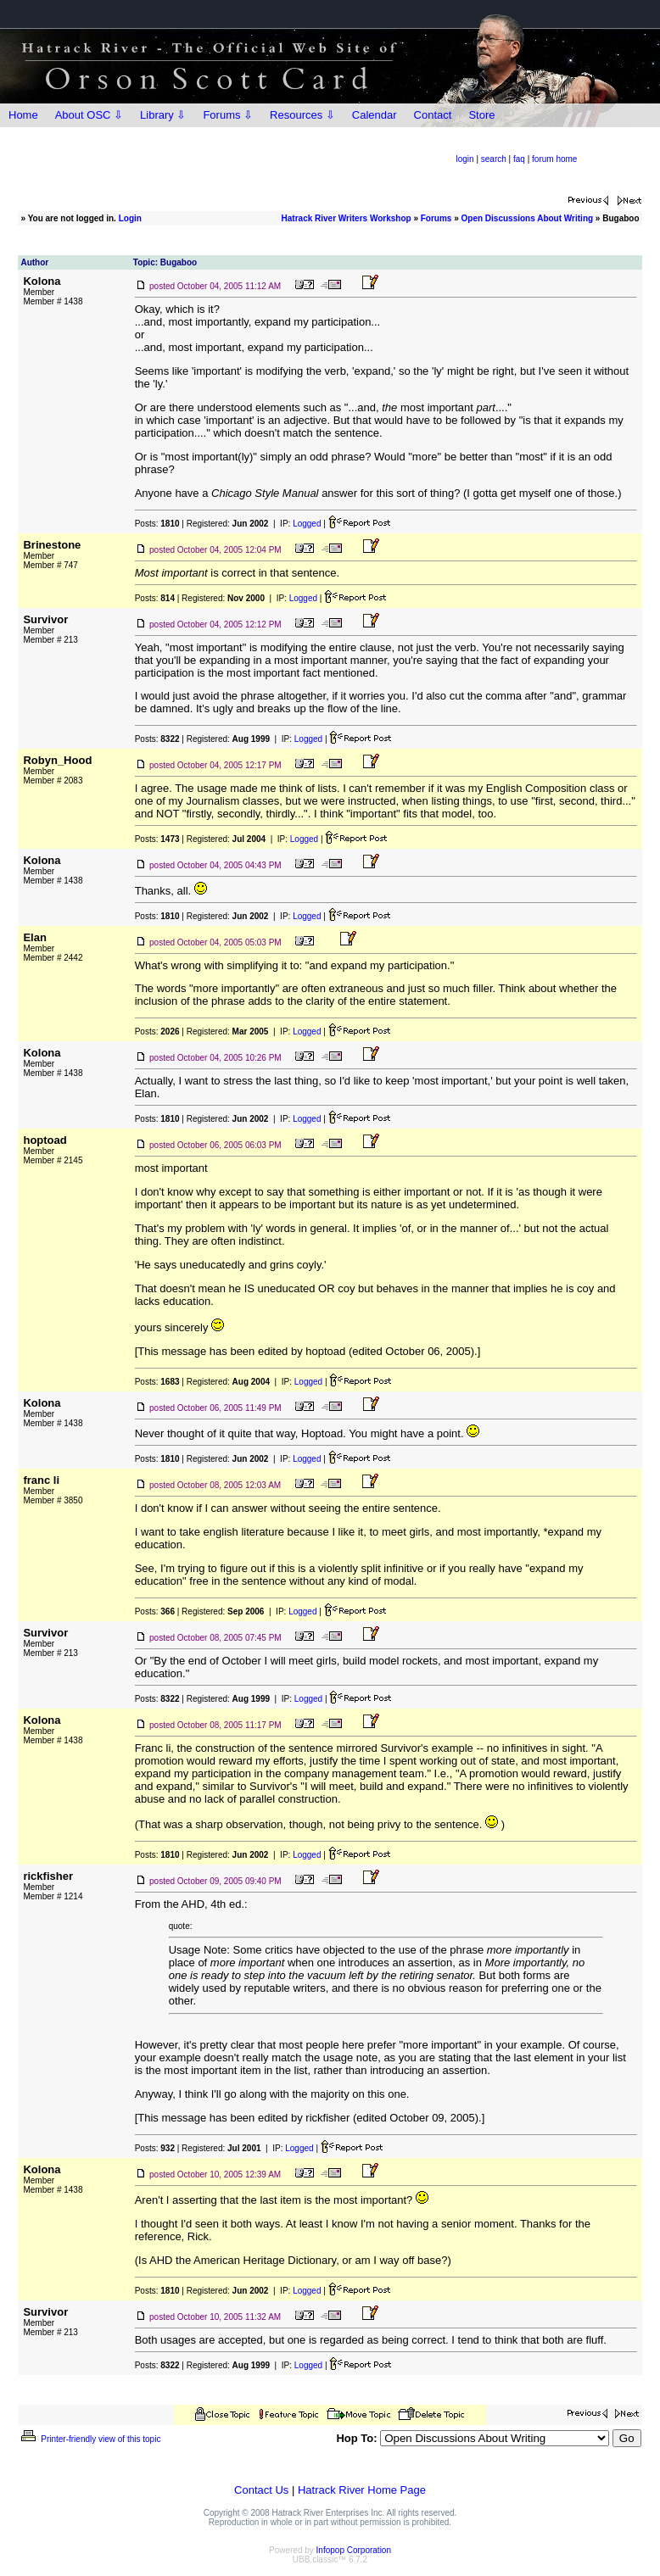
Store (481, 115)
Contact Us (261, 2490)
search (493, 159)
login (465, 159)
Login (130, 218)
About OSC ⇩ (89, 115)
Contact (433, 115)
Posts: (157, 523)
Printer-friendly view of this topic (89, 2439)
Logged (307, 523)
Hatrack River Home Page (362, 2490)
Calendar (374, 115)
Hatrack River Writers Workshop (346, 218)
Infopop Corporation (353, 2550)
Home (23, 115)
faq (519, 159)
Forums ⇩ (228, 115)
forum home (554, 159)
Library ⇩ (163, 115)
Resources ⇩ (302, 115)
